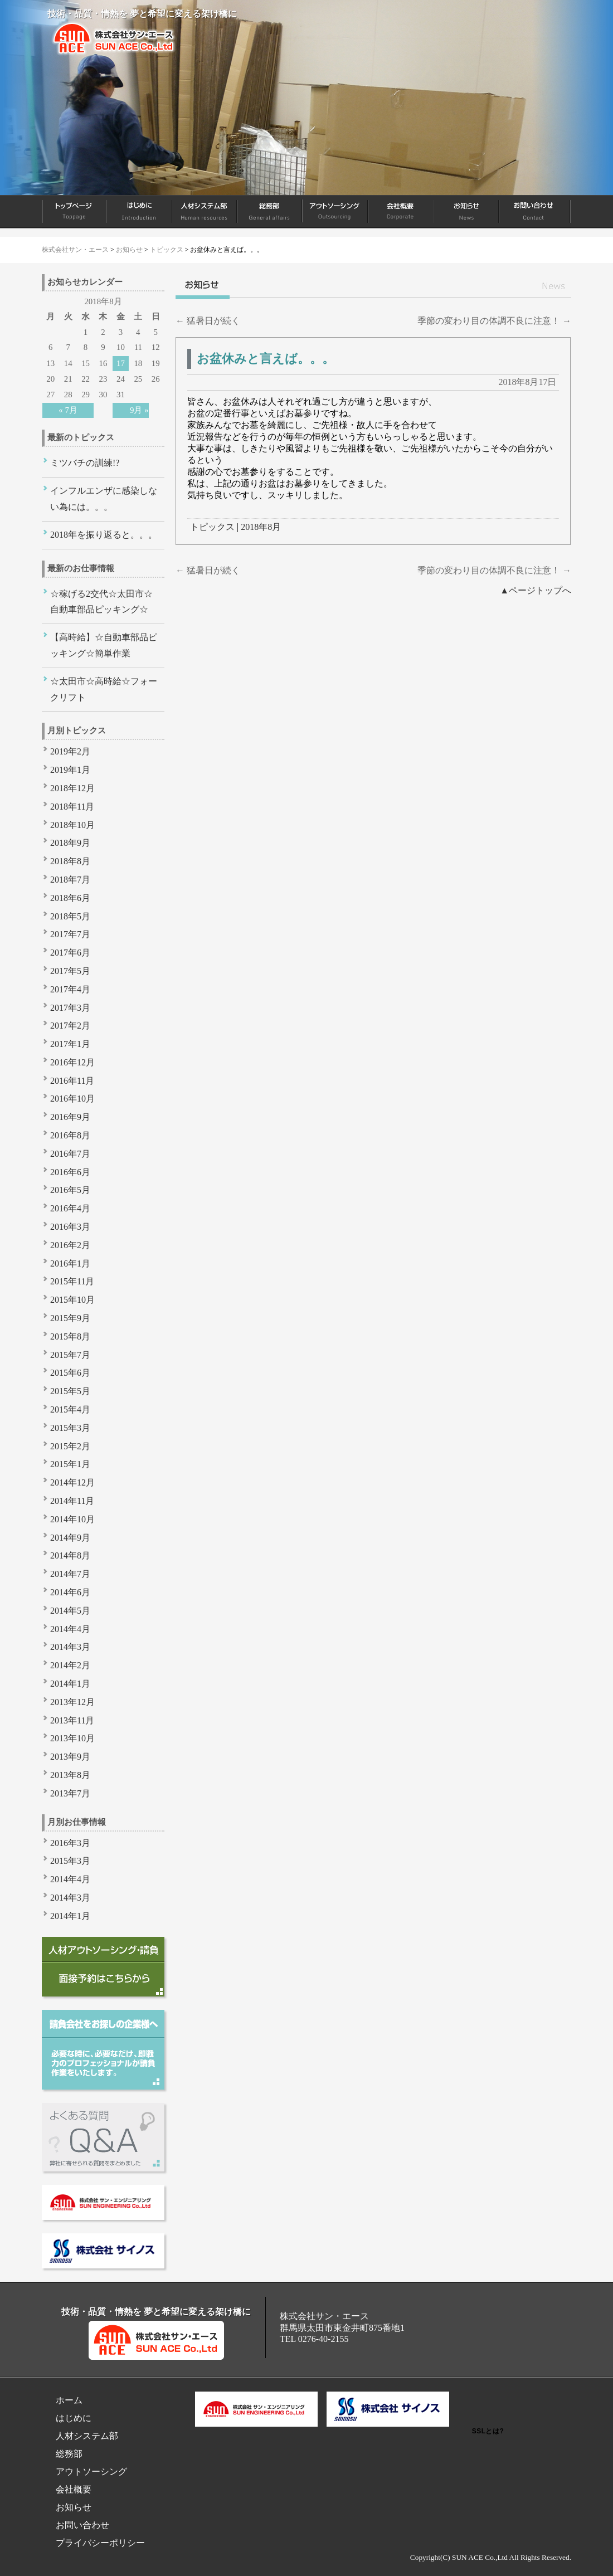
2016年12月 (72, 1062)
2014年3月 (70, 1647)
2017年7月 (70, 934)
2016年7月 (70, 1153)
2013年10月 (72, 1738)
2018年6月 (70, 898)
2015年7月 (70, 1355)
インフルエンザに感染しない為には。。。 (103, 499)
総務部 (270, 211)
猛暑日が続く (208, 320)
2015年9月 (70, 1318)
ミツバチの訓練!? (84, 463)
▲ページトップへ (535, 590)
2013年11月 (72, 1720)
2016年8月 (70, 1135)
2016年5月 (70, 1190)
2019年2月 (70, 751)
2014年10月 (72, 1519)
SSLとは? (488, 2431)
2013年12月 (72, 1702)
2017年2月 (70, 1025)
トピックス (166, 250)
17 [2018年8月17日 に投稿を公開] (120, 363)
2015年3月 (70, 1428)
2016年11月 (72, 1080)
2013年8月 (70, 1775)
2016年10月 (72, 1098)
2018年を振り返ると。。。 (103, 534)
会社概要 (401, 211)
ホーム (74, 211)
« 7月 (68, 410)
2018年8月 (261, 527)
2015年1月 (70, 1464)
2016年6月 (70, 1172)
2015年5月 (70, 1391)
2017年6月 (70, 952)
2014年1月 (70, 1683)
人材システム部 (204, 211)
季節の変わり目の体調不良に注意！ (494, 320)
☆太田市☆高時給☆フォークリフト (103, 689)
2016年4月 (70, 1208)
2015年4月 (70, 1409)
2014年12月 (72, 1482)
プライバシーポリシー (100, 2543)
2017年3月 (70, 1007)
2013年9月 (70, 1756)
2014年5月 (70, 1610)
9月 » (139, 410)
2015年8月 (70, 1336)
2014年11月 (72, 1501)
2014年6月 (70, 1592)
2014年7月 (70, 1574)
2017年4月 (70, 989)
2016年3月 (70, 1226)
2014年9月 (70, 1537)
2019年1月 (70, 770)
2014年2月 (70, 1665)
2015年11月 (72, 1281)
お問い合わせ (535, 211)
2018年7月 (70, 879)
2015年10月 (72, 1299)
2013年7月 (70, 1793)
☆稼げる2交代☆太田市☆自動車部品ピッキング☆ (101, 602)
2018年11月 (72, 806)
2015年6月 (70, 1372)
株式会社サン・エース (75, 250)
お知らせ (466, 211)
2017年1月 (70, 1044)
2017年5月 (70, 971)
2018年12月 (72, 788)
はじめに (139, 211)
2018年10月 (72, 825)
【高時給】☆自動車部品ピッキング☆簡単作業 (103, 645)
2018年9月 (70, 843)
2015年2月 (70, 1446)
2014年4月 (70, 1629)
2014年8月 (70, 1555)
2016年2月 (70, 1245)
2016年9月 (70, 1117)
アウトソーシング (335, 211)
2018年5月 (70, 916)
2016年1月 (70, 1263)
